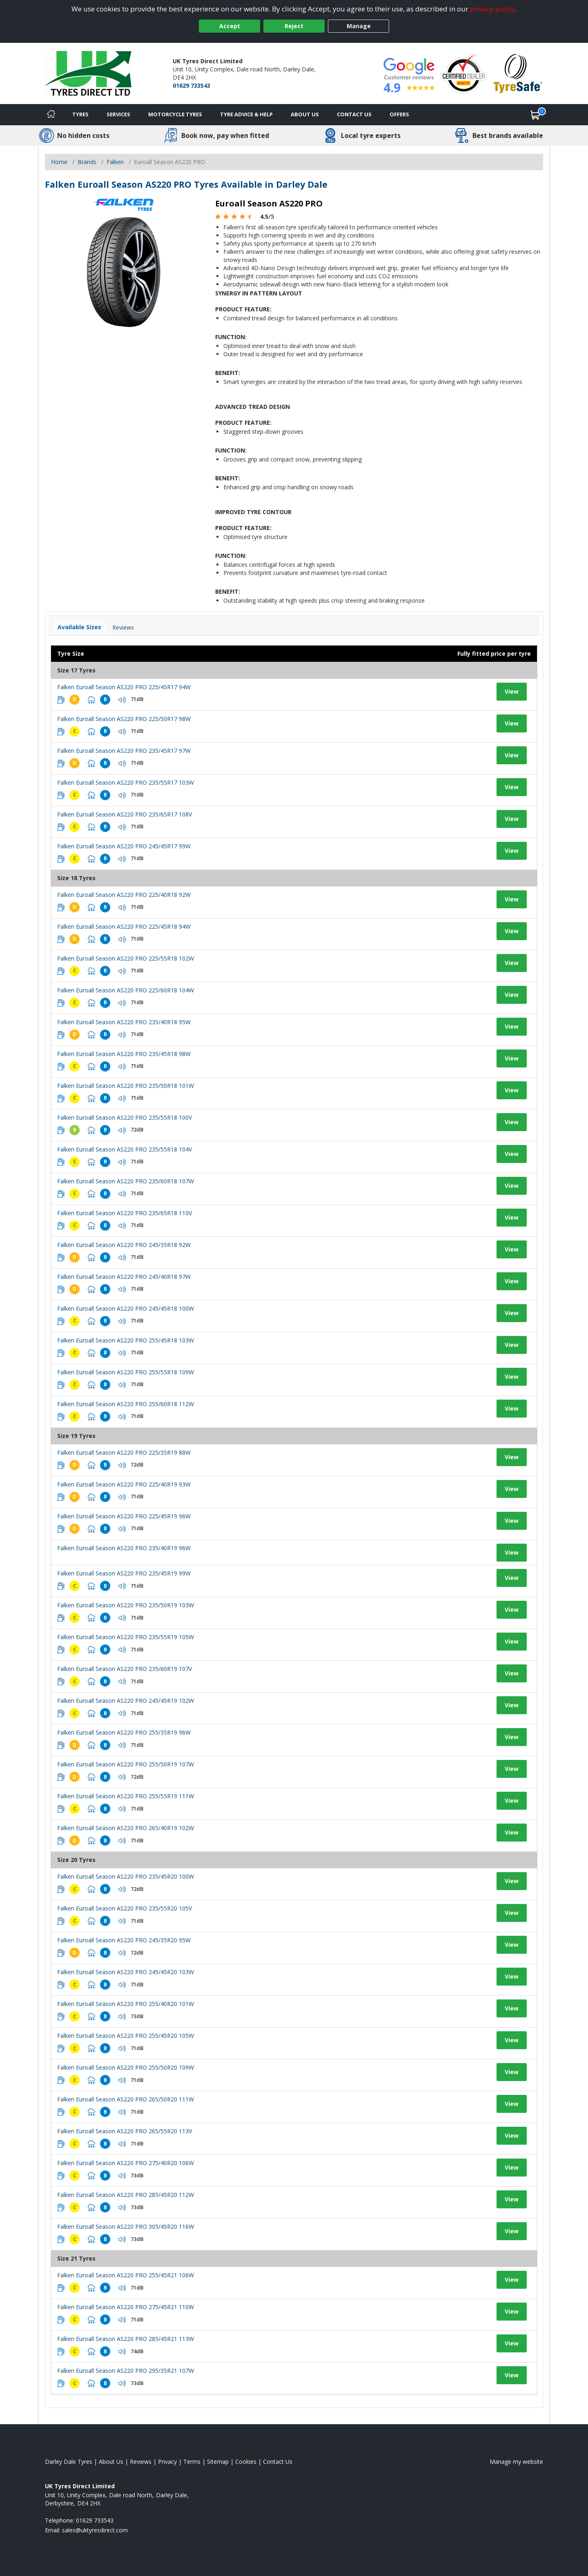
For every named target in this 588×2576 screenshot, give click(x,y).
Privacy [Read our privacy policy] (167, 2461)
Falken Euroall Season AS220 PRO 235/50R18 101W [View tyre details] (125, 1085)
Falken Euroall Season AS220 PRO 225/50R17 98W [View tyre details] (124, 719)
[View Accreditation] (463, 73)
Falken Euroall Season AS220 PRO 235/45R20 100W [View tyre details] (125, 1876)
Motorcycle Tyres (175, 114)
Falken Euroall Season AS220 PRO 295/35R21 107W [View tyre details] (125, 2370)
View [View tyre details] (512, 691)
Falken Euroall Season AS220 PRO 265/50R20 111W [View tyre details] (125, 2099)
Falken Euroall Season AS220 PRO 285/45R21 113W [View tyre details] (125, 2339)
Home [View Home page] (59, 162)
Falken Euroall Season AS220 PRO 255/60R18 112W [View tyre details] (125, 1404)
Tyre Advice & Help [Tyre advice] (246, 114)
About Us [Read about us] (111, 2461)
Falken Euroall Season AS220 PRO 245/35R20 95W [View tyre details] (124, 1940)
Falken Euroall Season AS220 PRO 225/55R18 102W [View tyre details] (125, 958)
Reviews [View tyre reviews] (123, 627)
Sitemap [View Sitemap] (218, 2461)
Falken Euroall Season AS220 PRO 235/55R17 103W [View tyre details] (125, 782)
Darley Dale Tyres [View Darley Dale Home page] (68, 2461)
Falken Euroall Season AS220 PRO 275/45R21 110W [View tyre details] (125, 2307)
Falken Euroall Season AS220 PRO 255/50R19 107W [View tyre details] (125, 1764)
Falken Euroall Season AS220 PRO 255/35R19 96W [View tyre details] (124, 1732)
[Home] (51, 114)
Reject (294, 26)
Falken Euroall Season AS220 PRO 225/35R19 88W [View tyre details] (124, 1452)
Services (118, 114)
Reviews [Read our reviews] (140, 2461)
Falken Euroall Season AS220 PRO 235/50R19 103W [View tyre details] (125, 1605)
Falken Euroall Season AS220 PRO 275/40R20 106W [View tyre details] (125, 2163)
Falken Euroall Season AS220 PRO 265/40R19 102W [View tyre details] (125, 1828)
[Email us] (95, 2530)
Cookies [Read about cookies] (245, 2461)
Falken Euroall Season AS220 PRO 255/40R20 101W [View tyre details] (125, 2004)
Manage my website (516, 2461)
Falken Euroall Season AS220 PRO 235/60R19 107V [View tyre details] (124, 1669)
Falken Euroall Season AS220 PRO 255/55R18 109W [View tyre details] (125, 1372)
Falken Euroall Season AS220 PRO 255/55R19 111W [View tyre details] (125, 1796)
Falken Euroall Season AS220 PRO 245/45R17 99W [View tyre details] (124, 846)
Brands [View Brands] (87, 162)
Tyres (80, 114)
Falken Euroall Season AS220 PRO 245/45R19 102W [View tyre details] (125, 1700)
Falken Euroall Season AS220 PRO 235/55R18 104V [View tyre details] (124, 1149)
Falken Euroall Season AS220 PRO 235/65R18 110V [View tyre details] (124, 1213)
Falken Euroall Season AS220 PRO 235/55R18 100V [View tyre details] (124, 1117)
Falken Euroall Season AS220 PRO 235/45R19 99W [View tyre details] (124, 1573)
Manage (359, 26)
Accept (229, 26)
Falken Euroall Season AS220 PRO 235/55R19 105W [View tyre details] (125, 1637)
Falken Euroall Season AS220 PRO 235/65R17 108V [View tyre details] (124, 814)
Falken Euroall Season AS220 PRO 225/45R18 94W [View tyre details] (124, 926)
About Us (305, 114)
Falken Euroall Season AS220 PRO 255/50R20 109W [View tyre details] (125, 2067)
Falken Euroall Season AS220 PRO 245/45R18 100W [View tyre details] (125, 1308)
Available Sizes (79, 627)
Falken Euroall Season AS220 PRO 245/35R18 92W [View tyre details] (124, 1245)
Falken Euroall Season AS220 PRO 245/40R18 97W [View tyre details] (124, 1276)
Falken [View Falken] (115, 162)
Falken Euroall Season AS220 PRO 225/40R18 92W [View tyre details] (124, 895)
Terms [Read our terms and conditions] (191, 2461)
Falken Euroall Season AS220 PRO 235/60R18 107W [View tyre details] (125, 1181)
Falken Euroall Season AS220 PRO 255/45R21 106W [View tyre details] (125, 2275)
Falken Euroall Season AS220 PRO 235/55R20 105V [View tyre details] (124, 1908)
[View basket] (535, 114)
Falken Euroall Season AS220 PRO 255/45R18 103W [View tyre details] (125, 1340)
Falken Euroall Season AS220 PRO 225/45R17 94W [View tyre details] (124, 687)
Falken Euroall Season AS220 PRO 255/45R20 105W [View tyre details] (125, 2035)
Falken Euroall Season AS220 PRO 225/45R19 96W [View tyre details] (124, 1516)
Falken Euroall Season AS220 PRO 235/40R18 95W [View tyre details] (124, 1022)
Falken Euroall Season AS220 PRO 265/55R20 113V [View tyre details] (124, 2131)
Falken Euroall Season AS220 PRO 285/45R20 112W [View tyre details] (125, 2195)
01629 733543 (191, 85)
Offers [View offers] (399, 114)
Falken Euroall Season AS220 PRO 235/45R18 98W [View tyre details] (124, 1054)
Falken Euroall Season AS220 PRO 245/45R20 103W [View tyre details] (125, 1972)
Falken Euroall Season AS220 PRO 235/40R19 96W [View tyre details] (124, 1548)
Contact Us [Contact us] (354, 114)
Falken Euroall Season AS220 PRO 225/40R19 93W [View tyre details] (124, 1484)
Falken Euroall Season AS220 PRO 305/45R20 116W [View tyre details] (125, 2226)
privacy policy (492, 8)
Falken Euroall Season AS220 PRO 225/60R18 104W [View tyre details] (125, 990)
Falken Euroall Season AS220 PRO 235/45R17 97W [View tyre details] (124, 750)
